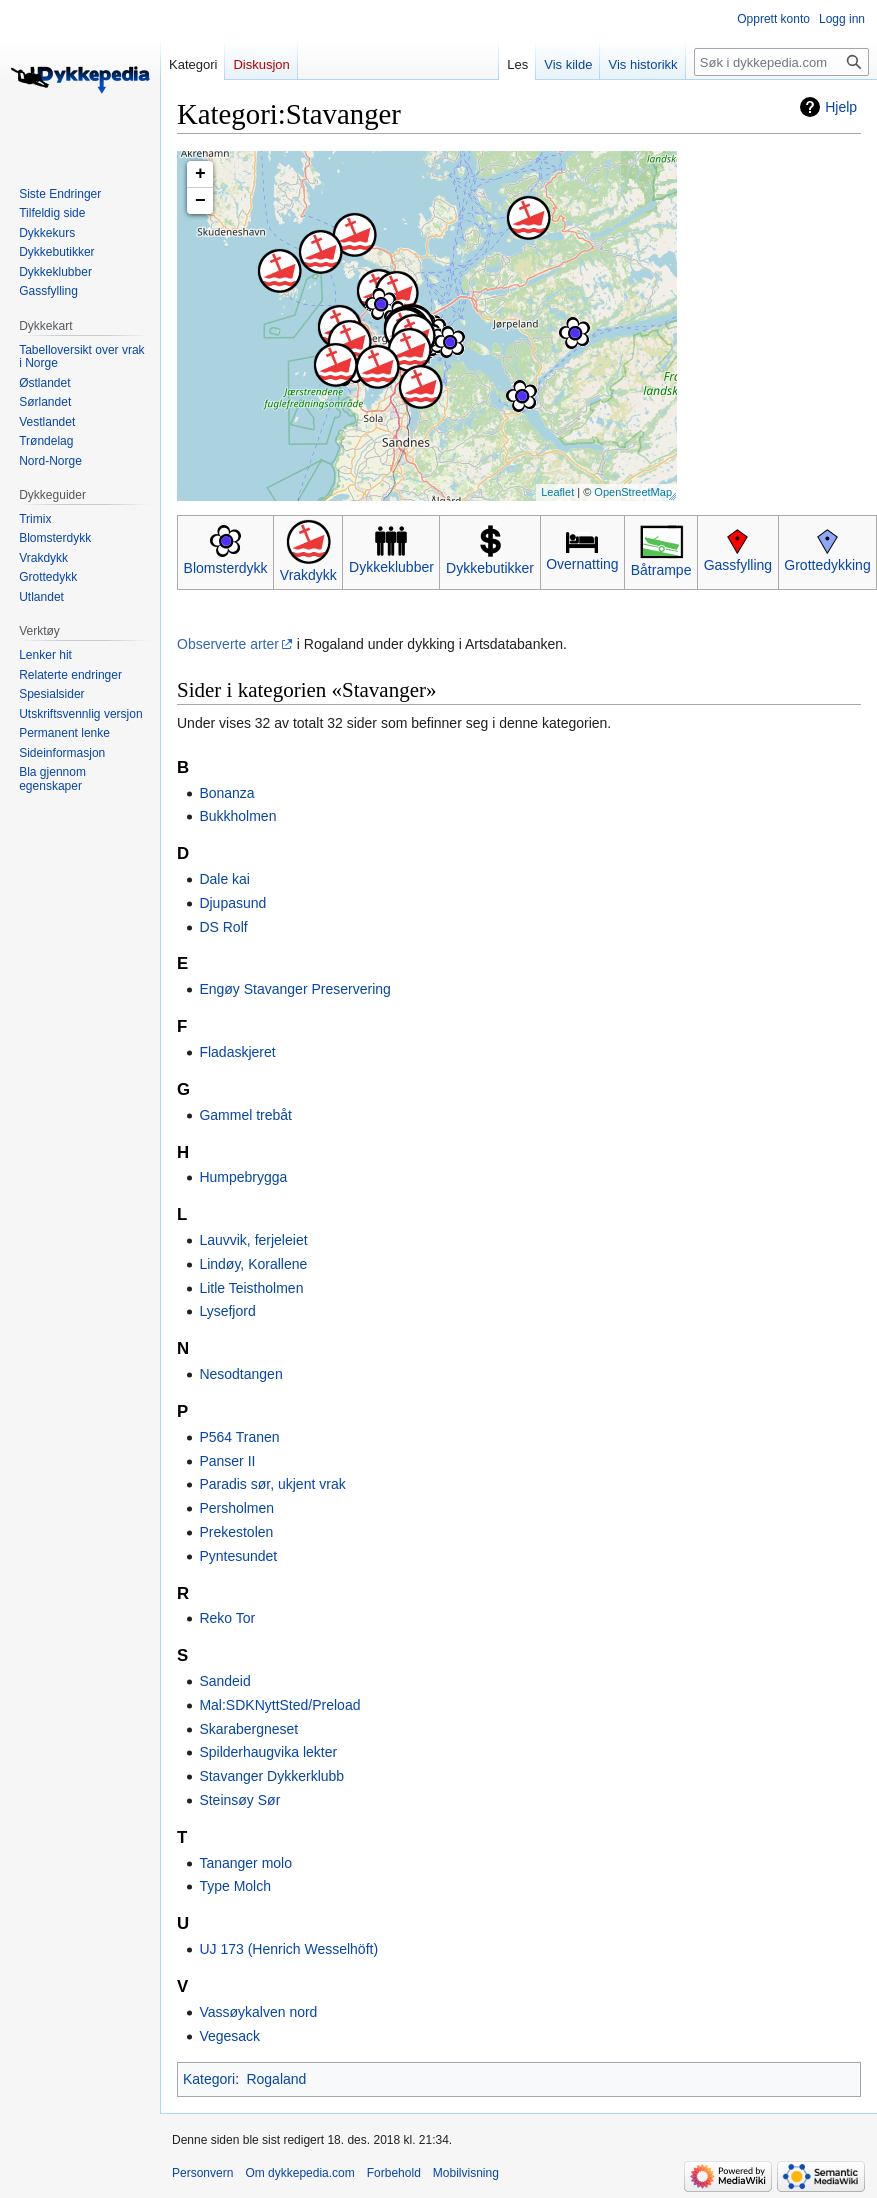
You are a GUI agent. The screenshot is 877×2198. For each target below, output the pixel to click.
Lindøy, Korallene (253, 1264)
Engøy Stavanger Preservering (294, 989)
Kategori (209, 2079)
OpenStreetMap (633, 492)
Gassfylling (738, 565)
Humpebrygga (243, 1177)
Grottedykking (827, 565)
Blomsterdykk (226, 568)
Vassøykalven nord (258, 2012)
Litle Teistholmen (251, 1288)
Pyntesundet (238, 1556)
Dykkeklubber (391, 567)
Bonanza (226, 793)
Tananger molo (245, 1863)
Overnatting (582, 564)
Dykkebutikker (490, 568)
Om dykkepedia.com (299, 2173)
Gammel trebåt (245, 1115)
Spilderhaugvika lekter (268, 1752)
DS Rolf (223, 927)
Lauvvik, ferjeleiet (253, 1240)
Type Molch (235, 1886)
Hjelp (841, 107)
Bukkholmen (237, 816)
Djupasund (232, 903)
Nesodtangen (240, 1374)
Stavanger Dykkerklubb (271, 1776)
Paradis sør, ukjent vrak (272, 1484)
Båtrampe (661, 570)
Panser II (227, 1461)
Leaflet (557, 492)
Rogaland (276, 2079)
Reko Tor (227, 1618)
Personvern (202, 2173)
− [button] (200, 201)
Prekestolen (236, 1532)
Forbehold (394, 2173)
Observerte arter (228, 644)
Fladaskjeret (237, 1052)
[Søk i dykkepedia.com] (781, 62)
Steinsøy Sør (239, 1800)
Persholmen (236, 1508)
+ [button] (200, 174)
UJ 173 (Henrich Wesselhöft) (288, 1949)
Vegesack (229, 2036)
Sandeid (224, 1681)
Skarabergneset (248, 1729)
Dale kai (224, 879)
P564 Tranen (239, 1437)
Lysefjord (227, 1311)
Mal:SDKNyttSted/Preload (279, 1705)
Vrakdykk (308, 575)
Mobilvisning (466, 2173)
